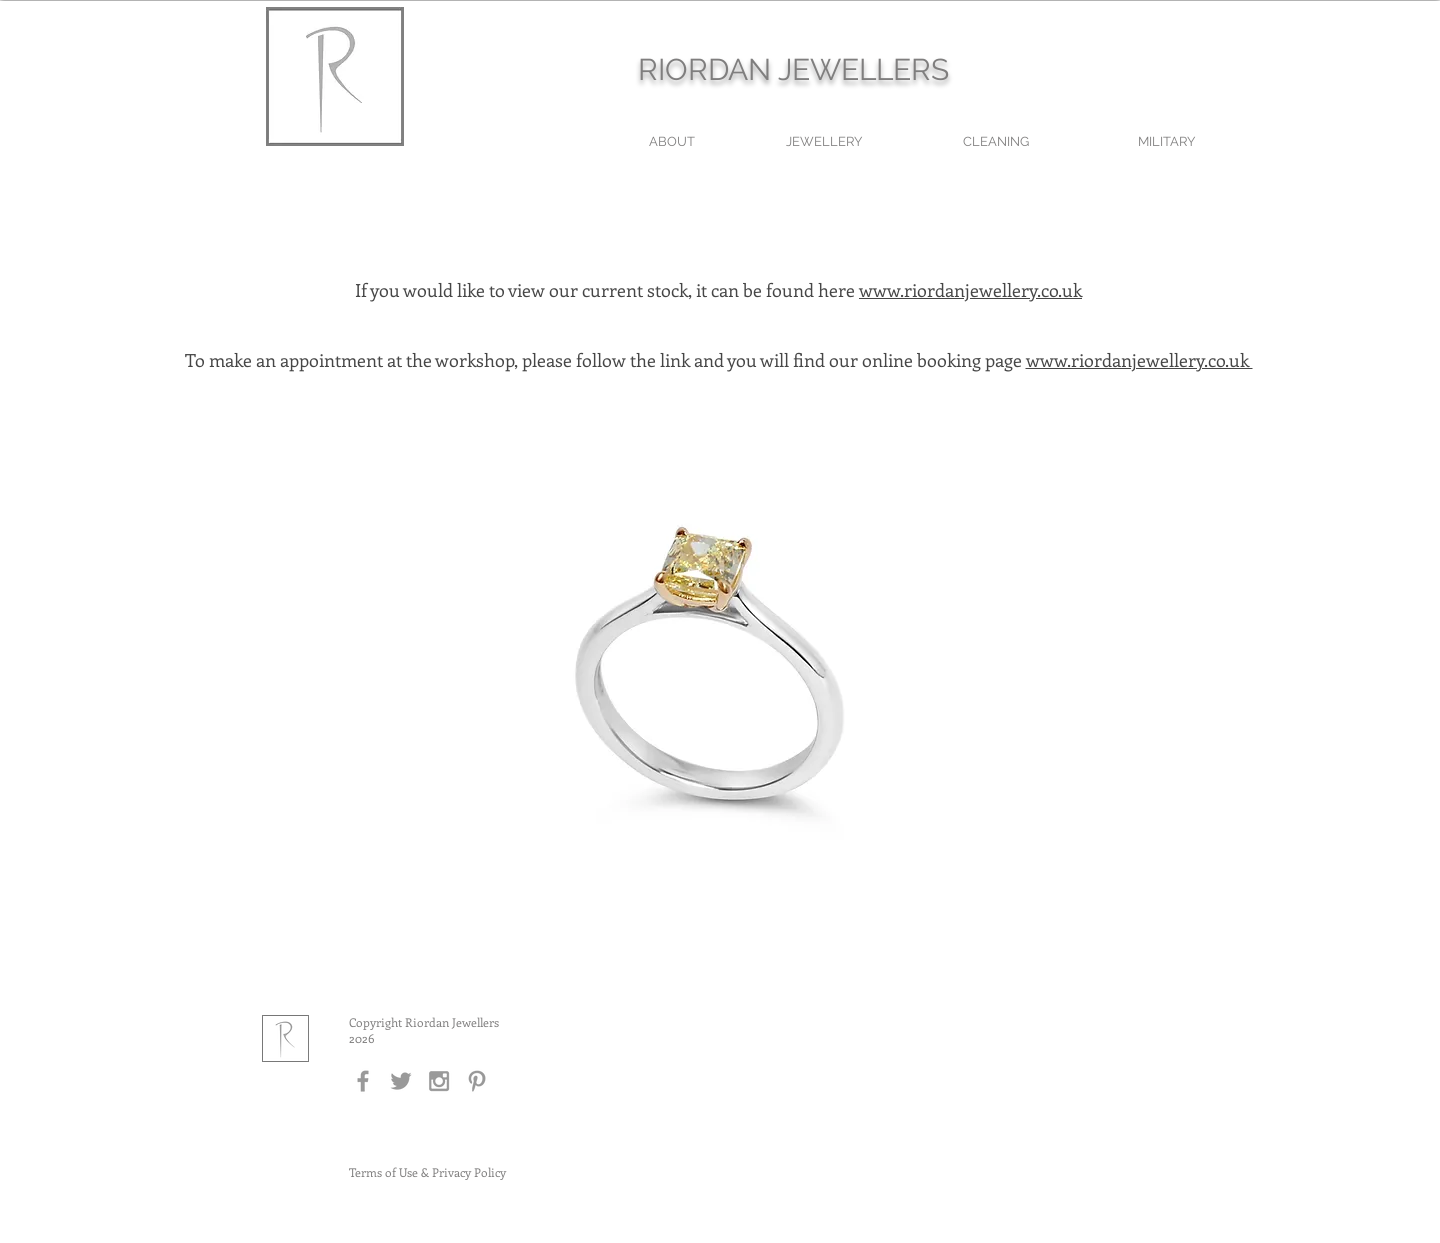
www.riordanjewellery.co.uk (970, 290)
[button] (720, 690)
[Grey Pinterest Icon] (477, 1081)
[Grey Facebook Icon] (363, 1081)
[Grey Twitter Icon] (401, 1081)
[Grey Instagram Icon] (439, 1081)
